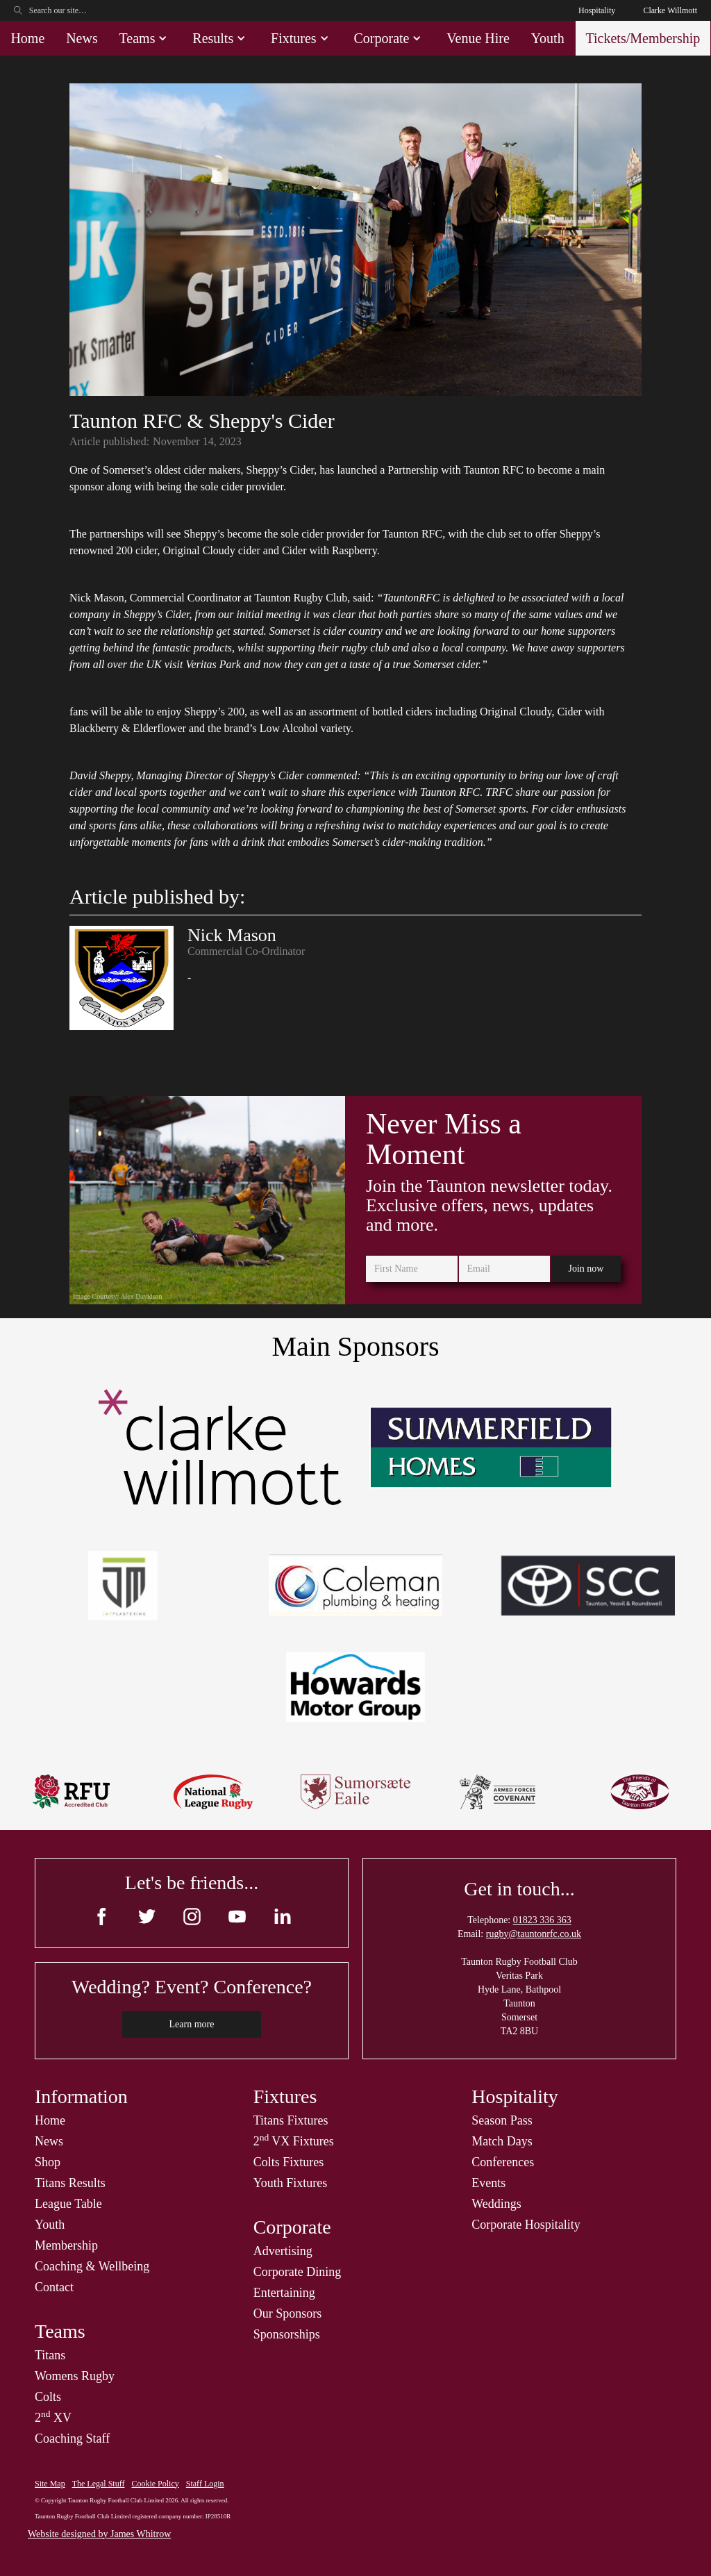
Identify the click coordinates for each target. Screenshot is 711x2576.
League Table (68, 2204)
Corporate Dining (297, 2272)
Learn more (192, 2024)
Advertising (282, 2251)
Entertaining (284, 2293)
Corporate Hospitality (525, 2225)
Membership (66, 2245)
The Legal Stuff (98, 2483)
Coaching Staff (72, 2438)
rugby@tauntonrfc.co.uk (533, 1934)
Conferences (502, 2162)
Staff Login (205, 2483)
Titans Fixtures (290, 2120)
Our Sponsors (287, 2313)
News (82, 38)
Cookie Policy (154, 2483)
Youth (547, 38)
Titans (50, 2355)
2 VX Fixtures (293, 2141)
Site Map (50, 2483)
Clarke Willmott (670, 10)
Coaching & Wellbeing (92, 2266)
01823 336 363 (542, 1920)
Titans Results (70, 2183)
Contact (54, 2287)
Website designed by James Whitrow (99, 2534)
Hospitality (596, 10)
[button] (145, 38)
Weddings (496, 2204)
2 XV (53, 2418)
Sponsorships (286, 2334)
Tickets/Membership (643, 38)
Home (27, 38)
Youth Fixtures (290, 2183)
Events (488, 2183)
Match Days (501, 2141)
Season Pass (502, 2120)
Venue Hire (478, 38)
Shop (47, 2162)
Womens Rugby (75, 2376)
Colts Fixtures (288, 2162)
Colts (48, 2397)
